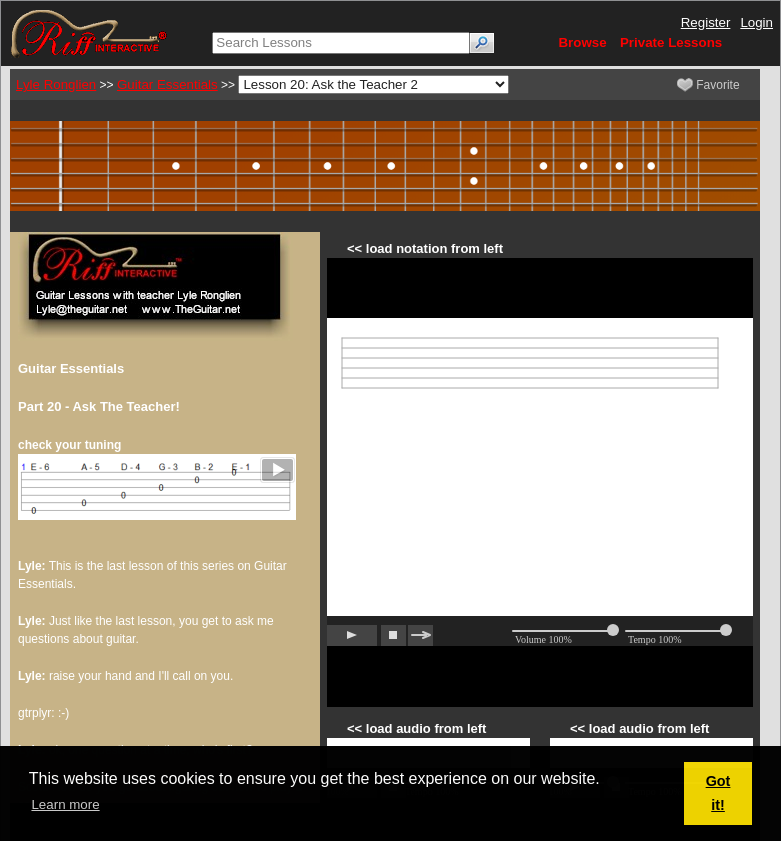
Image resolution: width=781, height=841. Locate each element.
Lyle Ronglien (56, 84)
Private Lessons (671, 42)
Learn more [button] (65, 804)
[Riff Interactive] (89, 32)
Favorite (708, 85)
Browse (582, 42)
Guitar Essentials (167, 84)
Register (706, 22)
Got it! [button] (718, 793)
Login (756, 22)
